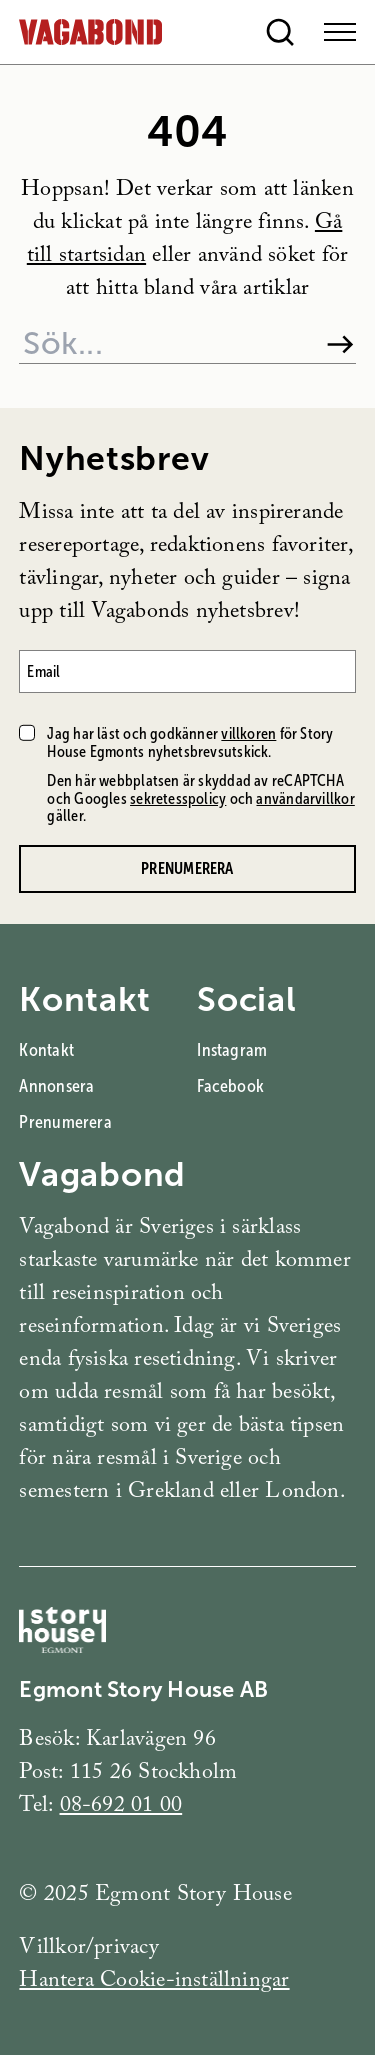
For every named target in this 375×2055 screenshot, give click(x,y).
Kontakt (46, 1050)
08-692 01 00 (121, 1807)
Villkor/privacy (88, 1949)
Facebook (230, 1086)
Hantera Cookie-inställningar (154, 1982)
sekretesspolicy (178, 798)
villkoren (248, 733)
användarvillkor (305, 798)
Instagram (232, 1050)
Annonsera (56, 1086)
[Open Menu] (340, 32)
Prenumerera (65, 1122)
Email (43, 671)
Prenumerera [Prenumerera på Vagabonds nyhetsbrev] (187, 868)
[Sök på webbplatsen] (163, 344)
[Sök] (340, 344)
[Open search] (280, 32)
